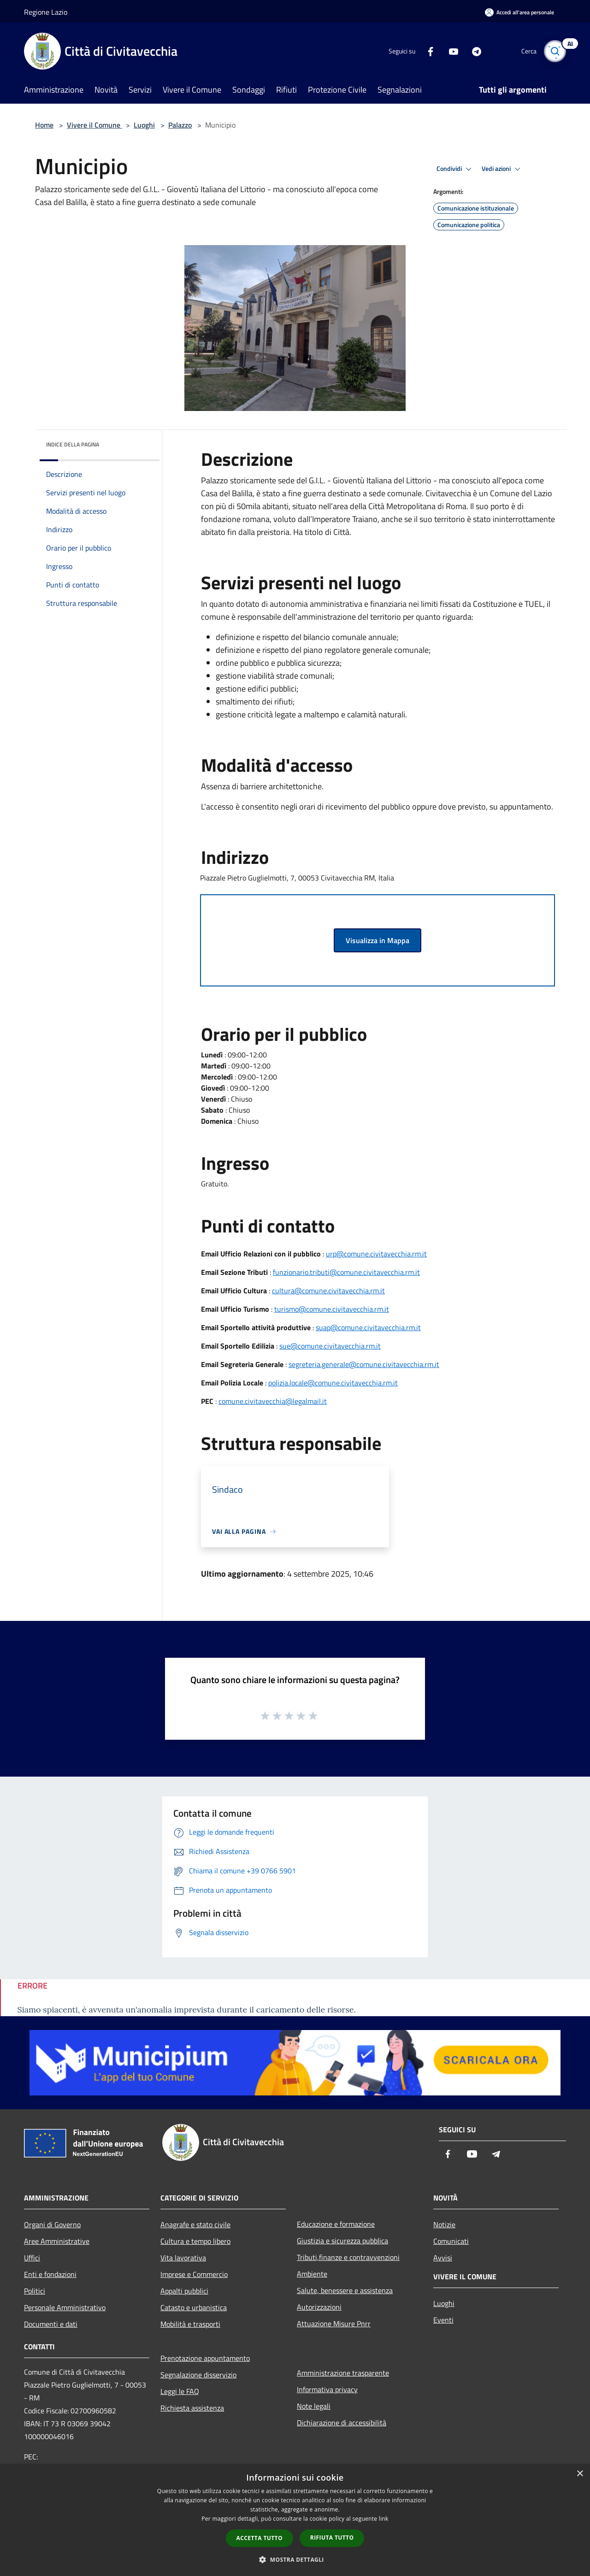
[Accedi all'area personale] (519, 12)
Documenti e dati (50, 2324)
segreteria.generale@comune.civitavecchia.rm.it (364, 1364)
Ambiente (312, 2273)
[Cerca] (555, 51)
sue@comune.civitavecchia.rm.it (330, 1345)
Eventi (443, 2319)
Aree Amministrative (56, 2241)
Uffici (32, 2257)
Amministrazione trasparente (343, 2372)
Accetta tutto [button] (259, 2538)
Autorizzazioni (319, 2306)
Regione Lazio (45, 12)
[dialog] (295, 2520)
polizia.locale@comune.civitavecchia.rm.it (333, 1382)
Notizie (444, 2224)
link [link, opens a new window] (384, 2519)
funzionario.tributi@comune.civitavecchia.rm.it (346, 1272)
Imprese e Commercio (194, 2274)
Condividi (455, 169)
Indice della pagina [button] (72, 444)
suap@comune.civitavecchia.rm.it (368, 1327)
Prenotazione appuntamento (205, 2358)
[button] (295, 2559)
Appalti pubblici (184, 2290)
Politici (34, 2290)
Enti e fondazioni (50, 2274)
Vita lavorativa (183, 2257)
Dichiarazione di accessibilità (341, 2422)
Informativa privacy (327, 2389)
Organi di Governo (52, 2224)
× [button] (579, 2473)
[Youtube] (450, 51)
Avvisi (442, 2257)
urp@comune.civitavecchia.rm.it (376, 1253)
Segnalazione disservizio (198, 2374)
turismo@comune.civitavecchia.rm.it (331, 1308)
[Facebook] (427, 51)
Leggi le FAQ (179, 2391)
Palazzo (180, 124)
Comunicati (451, 2241)
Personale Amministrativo (65, 2307)
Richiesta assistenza (192, 2407)
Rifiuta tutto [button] (332, 2537)
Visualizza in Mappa (377, 940)
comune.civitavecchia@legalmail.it (272, 1401)
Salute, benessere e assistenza (345, 2290)
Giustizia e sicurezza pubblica (342, 2240)
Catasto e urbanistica (193, 2307)
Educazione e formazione (336, 2224)
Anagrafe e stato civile (195, 2224)
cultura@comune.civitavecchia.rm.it (328, 1290)
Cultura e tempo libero (195, 2241)
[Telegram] (473, 51)
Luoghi (144, 124)
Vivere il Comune (94, 124)
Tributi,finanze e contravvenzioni (348, 2257)
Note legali (313, 2406)
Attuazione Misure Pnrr (334, 2323)
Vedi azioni (502, 169)
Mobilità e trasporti (190, 2324)
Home (44, 124)
